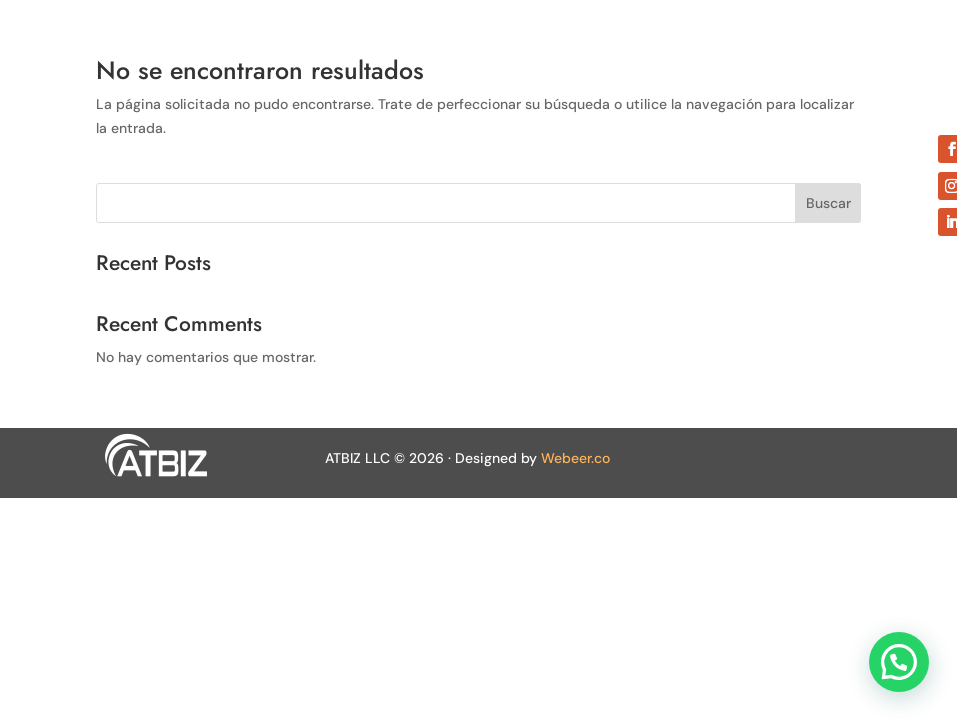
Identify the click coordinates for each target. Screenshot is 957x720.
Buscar (828, 203)
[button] (899, 662)
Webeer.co (575, 458)
